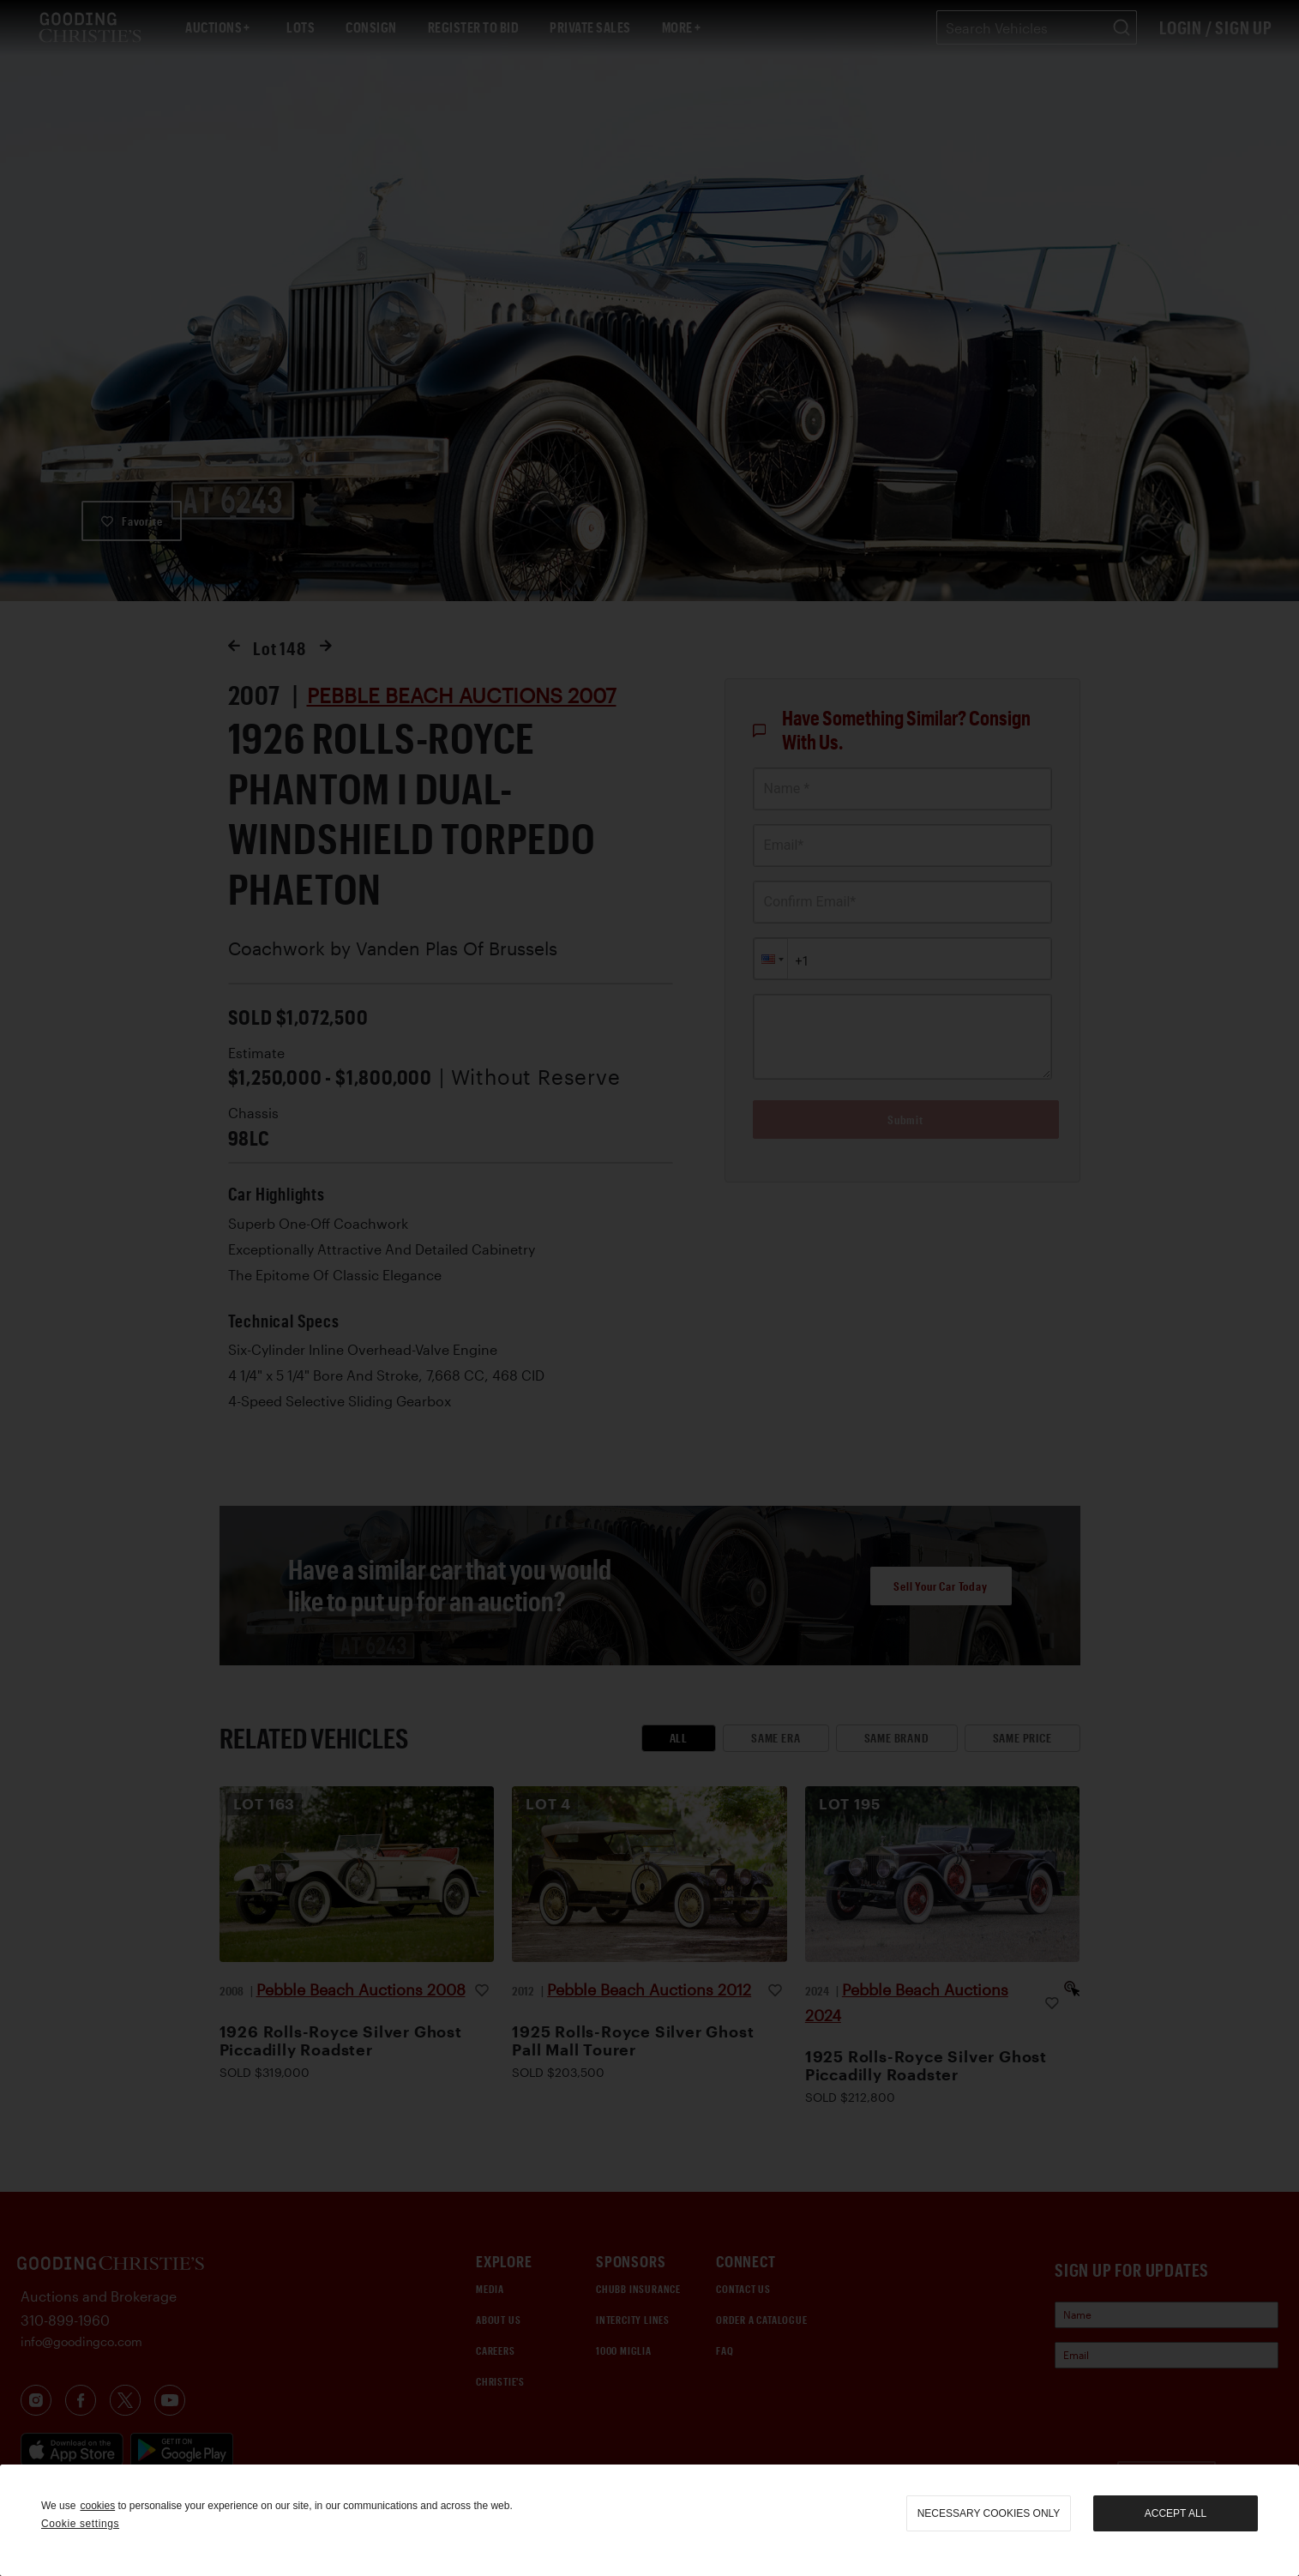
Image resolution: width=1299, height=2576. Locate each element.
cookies (97, 2506)
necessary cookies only (989, 2513)
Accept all (1175, 2513)
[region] (649, 2520)
